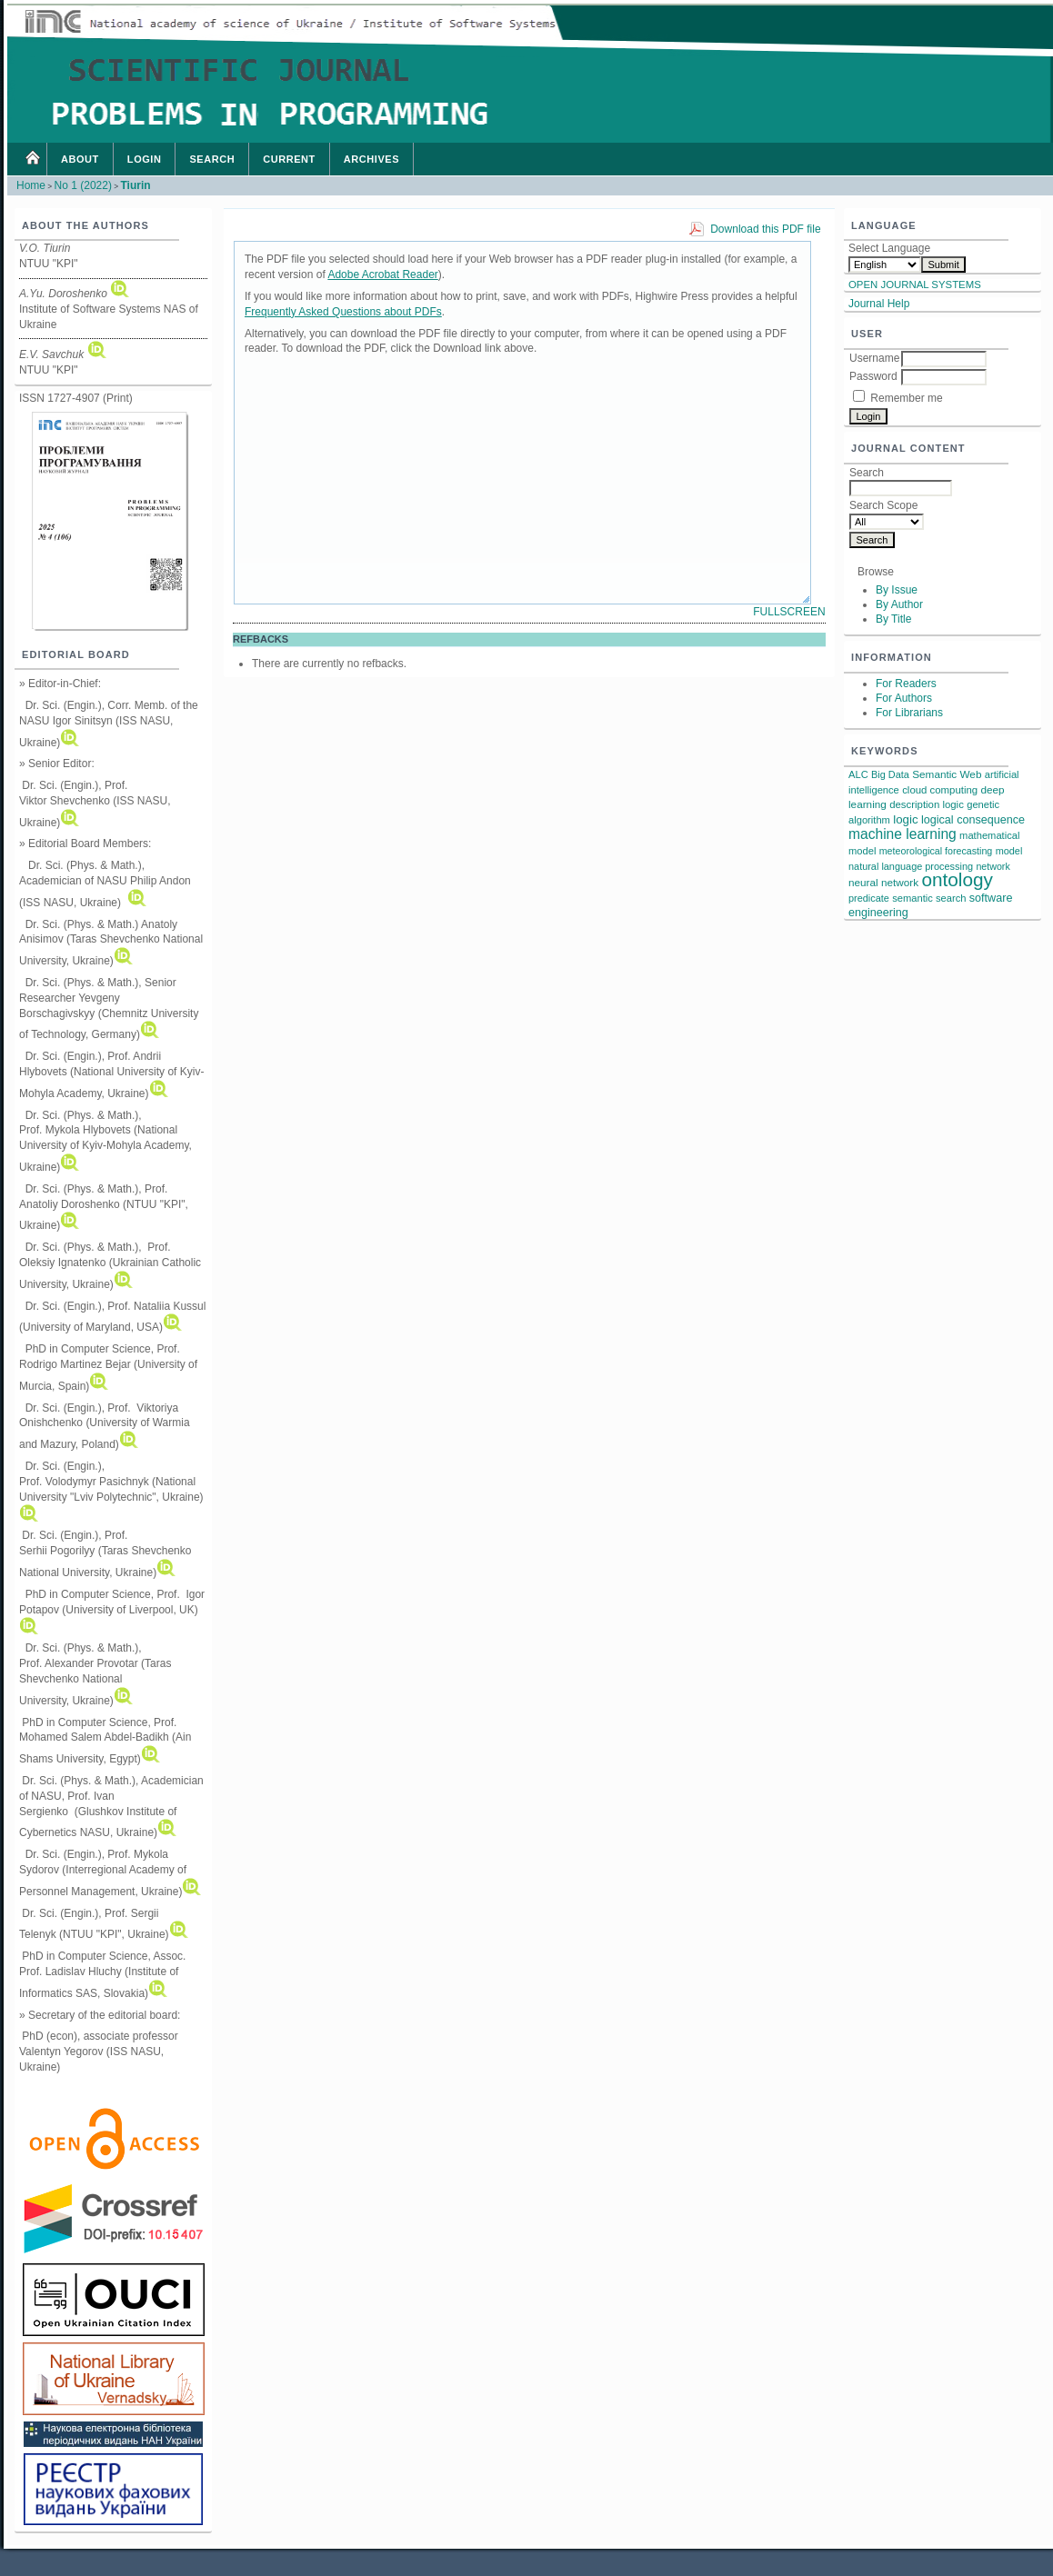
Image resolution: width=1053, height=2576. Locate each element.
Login (144, 159)
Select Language (889, 248)
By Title (893, 619)
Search (212, 159)
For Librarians (909, 712)
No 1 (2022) (83, 185)
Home (31, 159)
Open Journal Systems (914, 284)
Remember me (906, 398)
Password (873, 376)
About (80, 159)
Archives (371, 159)
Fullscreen (789, 611)
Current (289, 159)
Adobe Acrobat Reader (382, 274)
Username (874, 358)
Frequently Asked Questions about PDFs (343, 311)
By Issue (897, 590)
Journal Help (878, 303)
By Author (899, 604)
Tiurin (135, 185)
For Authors (904, 698)
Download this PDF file (765, 229)
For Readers (906, 683)
